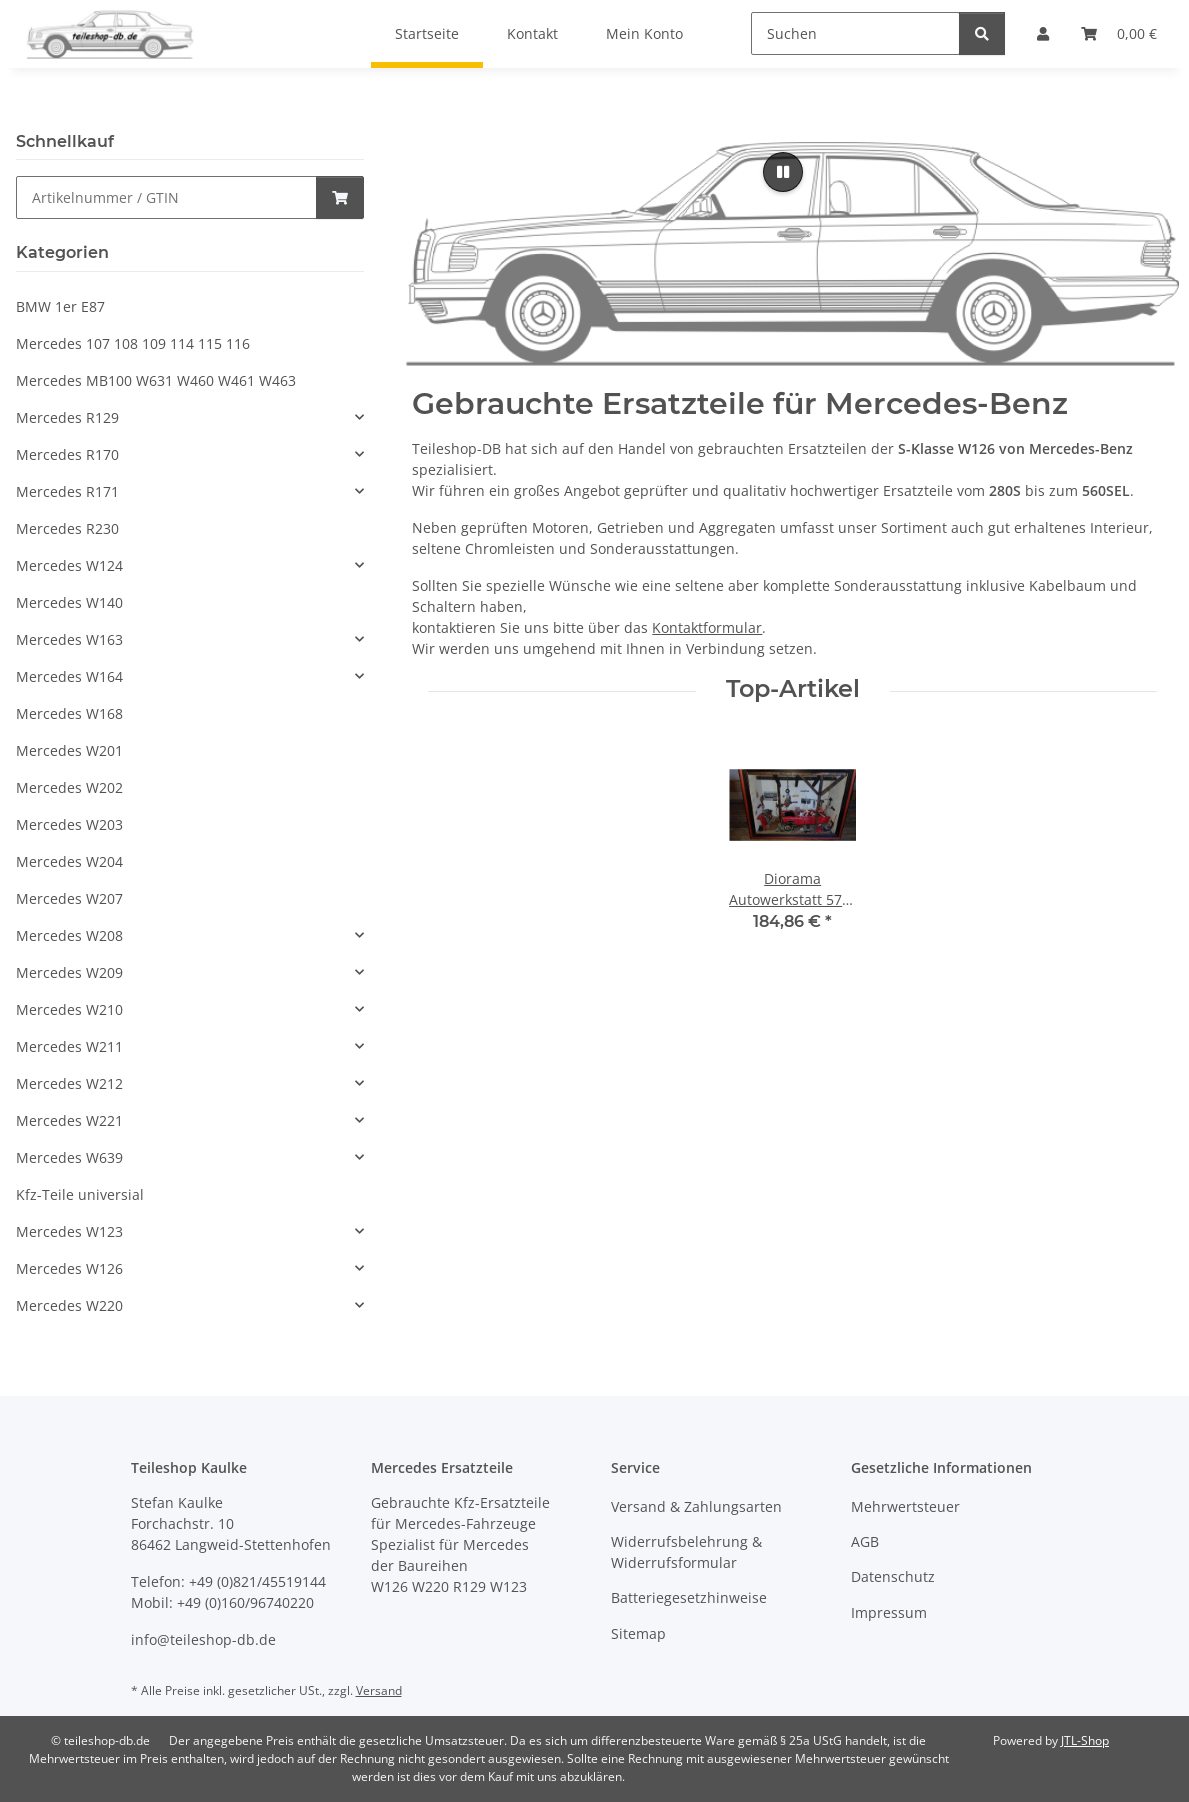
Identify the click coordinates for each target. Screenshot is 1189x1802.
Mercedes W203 (69, 824)
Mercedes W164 (69, 676)
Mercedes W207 (69, 898)
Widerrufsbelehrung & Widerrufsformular (686, 1552)
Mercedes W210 (69, 1009)
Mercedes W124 (69, 565)
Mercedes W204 (69, 861)
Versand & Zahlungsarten (696, 1506)
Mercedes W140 (69, 602)
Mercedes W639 (69, 1157)
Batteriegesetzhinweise (689, 1597)
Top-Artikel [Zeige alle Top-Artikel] (793, 689)
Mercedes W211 (69, 1046)
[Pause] (783, 172)
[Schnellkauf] (166, 197)
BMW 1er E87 (60, 306)
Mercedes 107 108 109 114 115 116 (133, 343)
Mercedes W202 (69, 787)
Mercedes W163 (69, 639)
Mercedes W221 (69, 1120)
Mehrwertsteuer (905, 1506)
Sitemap (638, 1633)
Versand (379, 1690)
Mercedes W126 (69, 1268)
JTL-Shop (1085, 1740)
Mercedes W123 (69, 1231)
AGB (865, 1541)
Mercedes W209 (69, 972)
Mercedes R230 (67, 528)
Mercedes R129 (67, 417)
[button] (190, 417)
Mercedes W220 (69, 1305)
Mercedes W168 (69, 713)
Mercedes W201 (69, 750)
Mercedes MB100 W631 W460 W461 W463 (156, 380)
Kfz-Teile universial (80, 1194)
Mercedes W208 (69, 935)
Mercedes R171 (67, 491)
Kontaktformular (707, 627)
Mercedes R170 (67, 454)
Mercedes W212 (69, 1083)
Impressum (889, 1612)
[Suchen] (855, 33)
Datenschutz (893, 1576)
